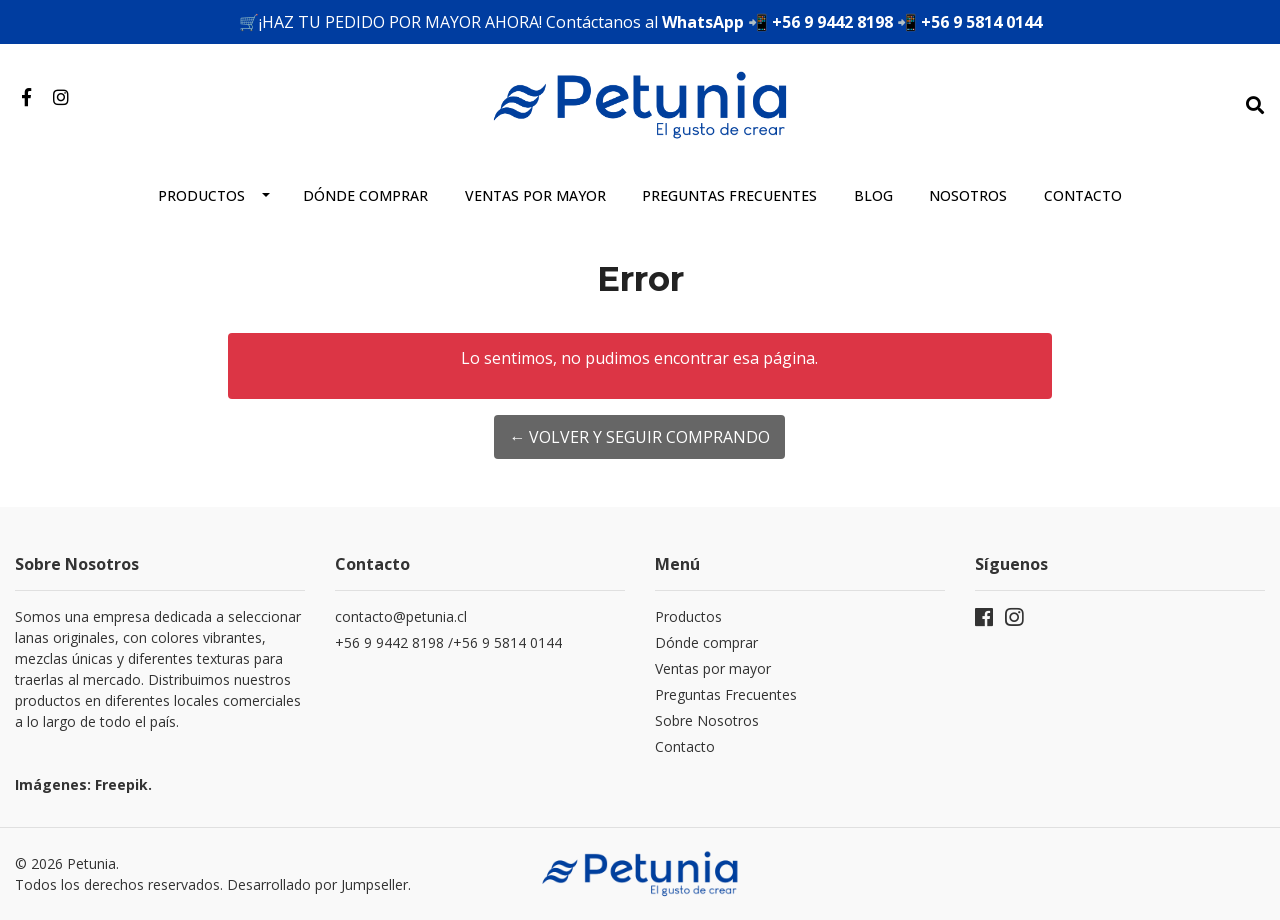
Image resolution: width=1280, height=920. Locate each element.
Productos (201, 195)
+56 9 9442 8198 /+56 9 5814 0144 (450, 642)
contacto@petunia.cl (401, 616)
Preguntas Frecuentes (726, 694)
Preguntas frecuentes (729, 195)
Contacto (1083, 195)
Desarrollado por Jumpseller (317, 884)
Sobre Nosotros (707, 720)
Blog (873, 195)
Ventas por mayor (535, 195)
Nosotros (968, 195)
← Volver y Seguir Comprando (639, 437)
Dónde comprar (365, 195)
